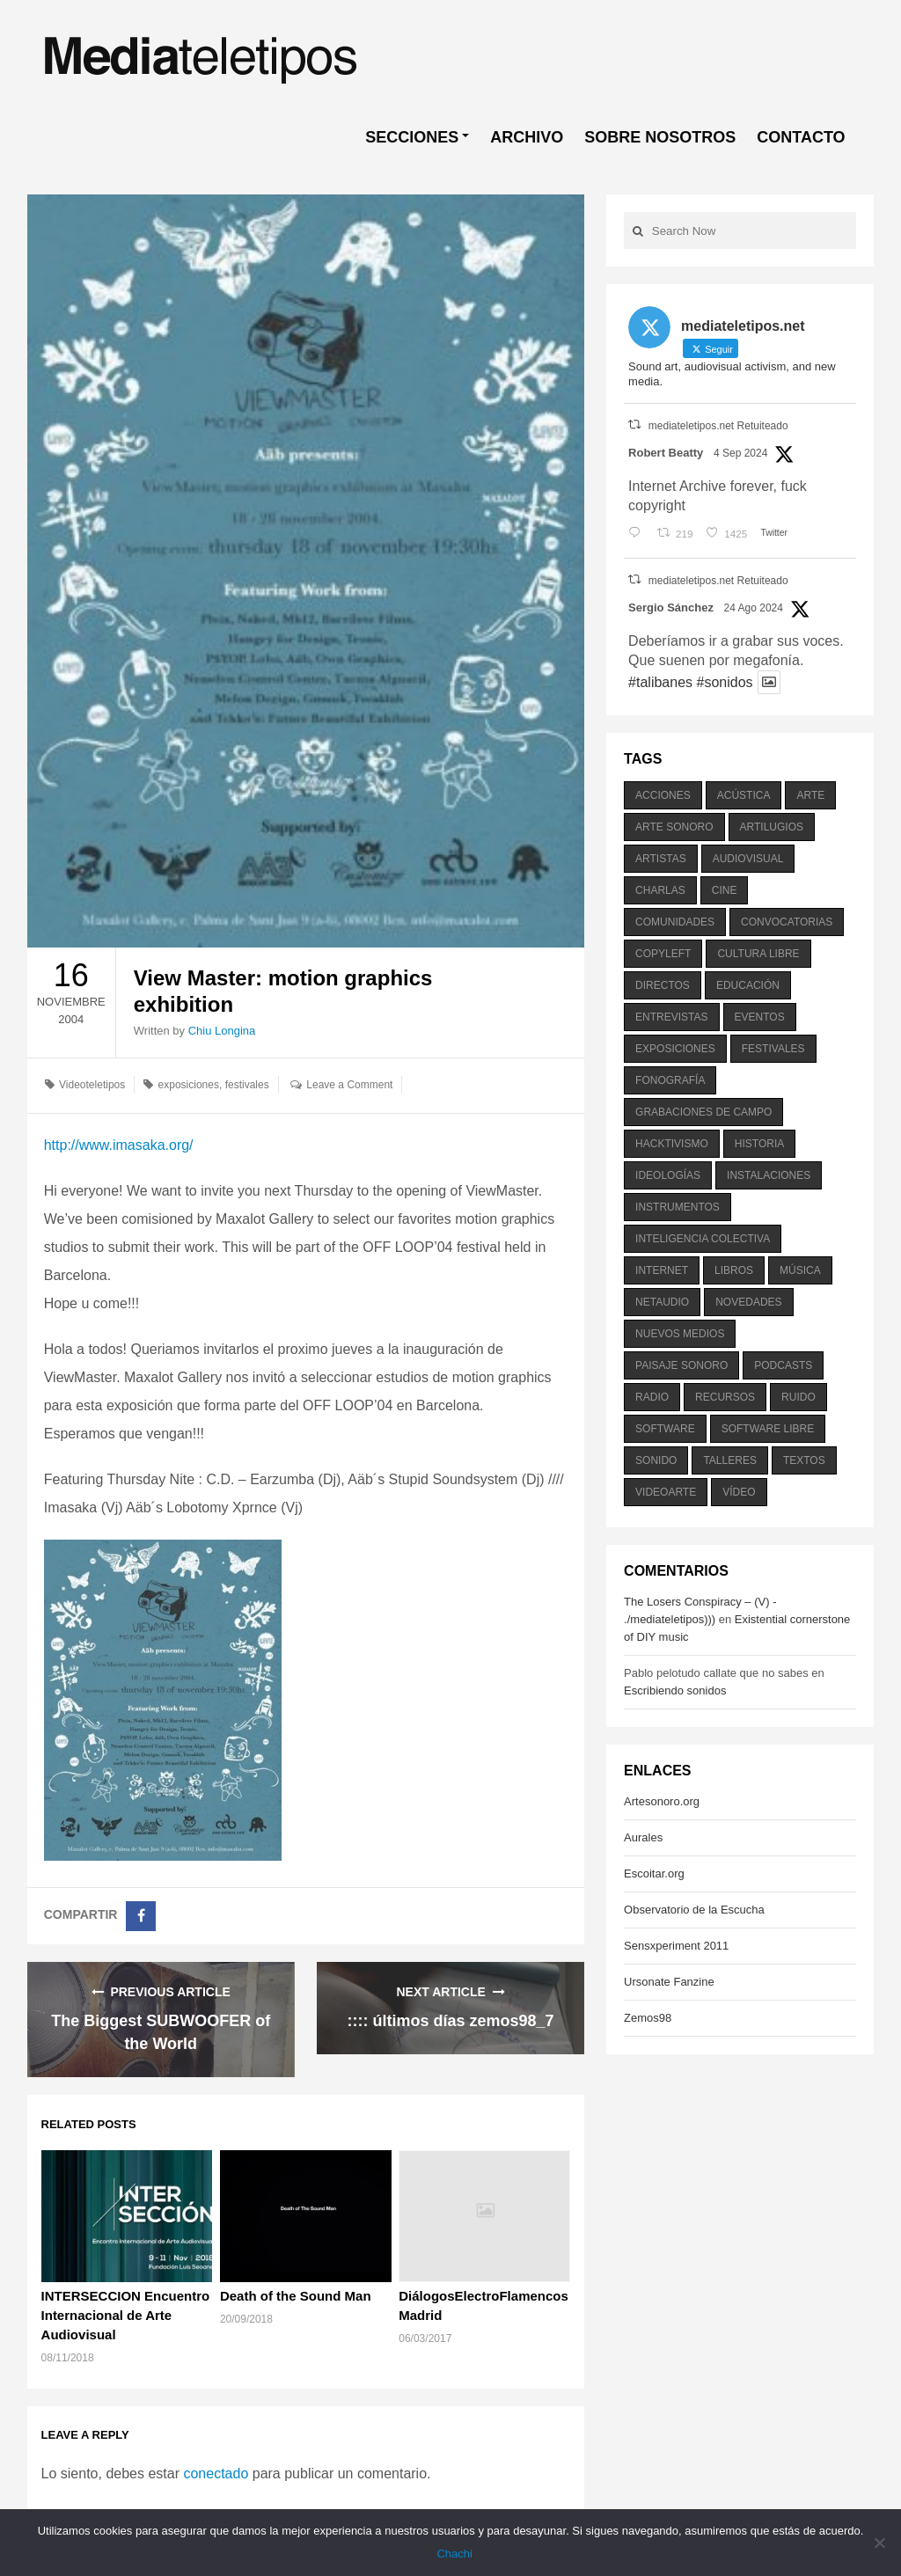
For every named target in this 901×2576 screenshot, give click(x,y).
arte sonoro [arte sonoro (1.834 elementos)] (674, 827)
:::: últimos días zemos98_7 (451, 2021)
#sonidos (724, 682)
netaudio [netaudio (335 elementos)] (662, 1302)
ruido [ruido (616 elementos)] (798, 1397)
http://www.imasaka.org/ (119, 1145)
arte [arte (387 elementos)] (810, 795)
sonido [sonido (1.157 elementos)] (656, 1460)
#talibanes (660, 682)
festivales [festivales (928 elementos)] (773, 1049)
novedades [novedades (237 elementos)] (748, 1302)
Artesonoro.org (662, 1801)
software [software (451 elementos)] (665, 1429)
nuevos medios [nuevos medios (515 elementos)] (679, 1334)
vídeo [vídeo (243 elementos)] (738, 1492)
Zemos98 (647, 2017)
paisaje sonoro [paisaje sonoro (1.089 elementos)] (681, 1365)
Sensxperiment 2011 (676, 1945)
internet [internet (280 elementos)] (661, 1270)
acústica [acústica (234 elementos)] (744, 795)
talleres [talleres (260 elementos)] (729, 1460)
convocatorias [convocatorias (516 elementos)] (786, 922)
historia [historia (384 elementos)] (759, 1144)
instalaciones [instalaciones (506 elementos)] (768, 1175)
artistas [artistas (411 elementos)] (660, 859)
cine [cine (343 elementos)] (724, 890)
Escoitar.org (654, 1873)
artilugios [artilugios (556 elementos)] (771, 827)
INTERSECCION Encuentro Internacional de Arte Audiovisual (125, 2315)
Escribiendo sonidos (675, 1690)
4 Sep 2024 (740, 453)
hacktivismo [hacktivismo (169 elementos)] (671, 1144)
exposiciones (188, 1085)
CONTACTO (801, 137)
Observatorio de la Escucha (694, 1909)
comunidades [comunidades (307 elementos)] (674, 922)
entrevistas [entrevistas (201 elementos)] (671, 1017)
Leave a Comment (349, 1085)
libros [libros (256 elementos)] (733, 1270)
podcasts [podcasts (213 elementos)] (783, 1365)
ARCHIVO (526, 137)
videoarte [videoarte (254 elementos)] (665, 1492)
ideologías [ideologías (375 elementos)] (667, 1175)
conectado (215, 2473)
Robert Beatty (665, 452)
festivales (247, 1085)
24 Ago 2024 (753, 608)
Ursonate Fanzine (669, 1981)
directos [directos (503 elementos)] (662, 985)
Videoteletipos (92, 1085)
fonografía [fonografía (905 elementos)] (670, 1080)
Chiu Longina (222, 1030)
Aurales (643, 1837)
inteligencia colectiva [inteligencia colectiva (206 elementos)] (702, 1239)
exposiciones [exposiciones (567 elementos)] (675, 1049)
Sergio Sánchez (671, 607)
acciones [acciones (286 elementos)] (663, 795)
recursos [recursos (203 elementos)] (725, 1397)
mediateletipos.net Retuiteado (718, 426)
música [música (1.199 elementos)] (800, 1270)
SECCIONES (411, 137)
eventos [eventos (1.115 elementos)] (760, 1017)
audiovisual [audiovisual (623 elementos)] (748, 859)
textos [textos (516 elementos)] (804, 1460)
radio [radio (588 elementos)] (652, 1397)
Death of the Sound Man (295, 2295)
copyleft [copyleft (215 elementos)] (663, 954)
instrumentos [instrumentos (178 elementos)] (677, 1207)
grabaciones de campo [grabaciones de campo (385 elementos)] (703, 1112)
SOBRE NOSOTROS (660, 137)
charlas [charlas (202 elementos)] (660, 890)
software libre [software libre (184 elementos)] (768, 1429)
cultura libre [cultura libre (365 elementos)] (758, 954)
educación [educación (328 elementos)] (748, 985)
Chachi (454, 2553)
